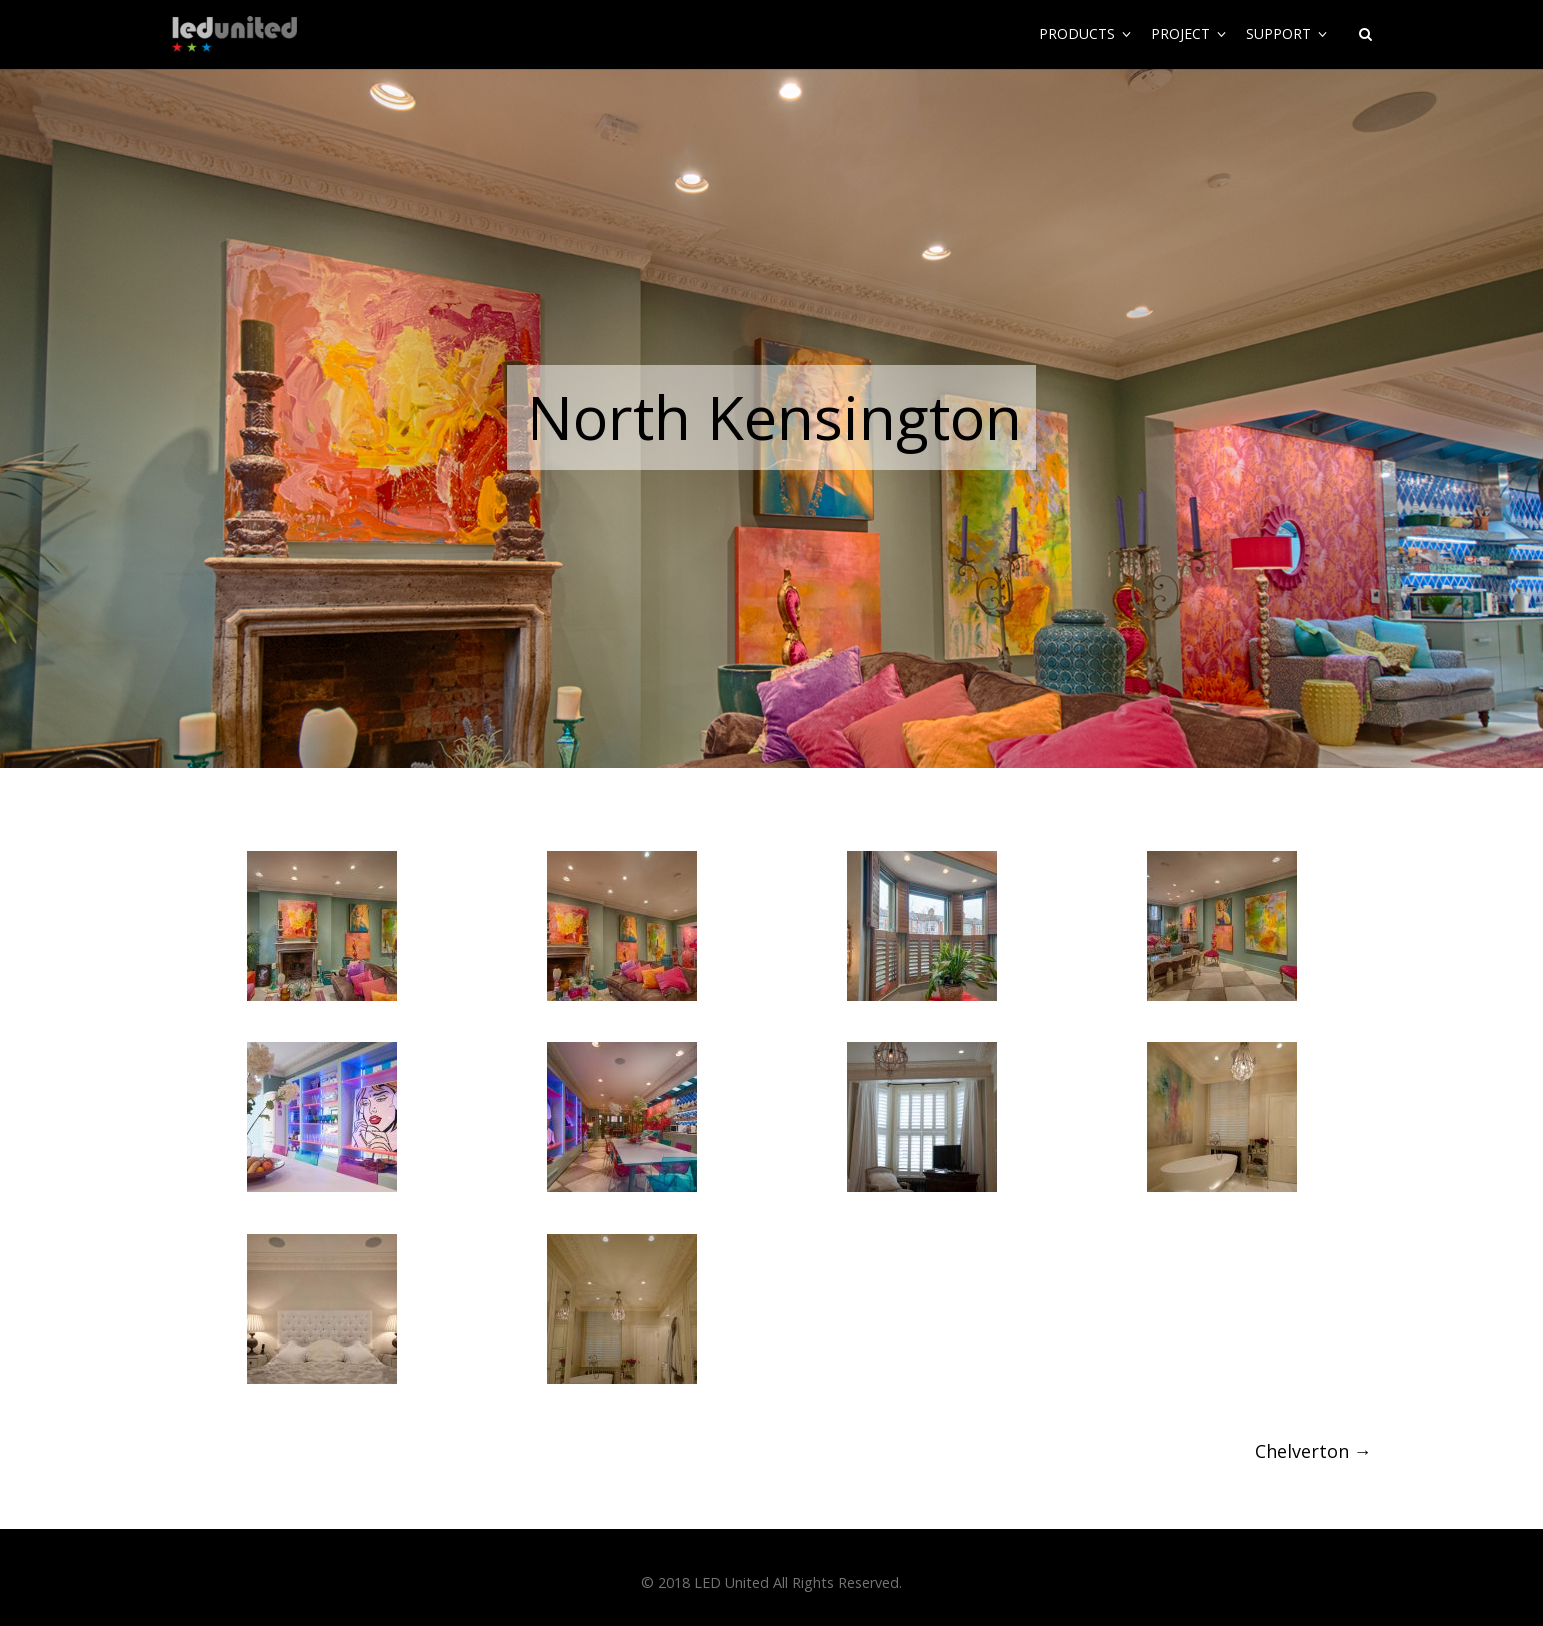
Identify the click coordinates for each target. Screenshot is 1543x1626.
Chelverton (1313, 1451)
